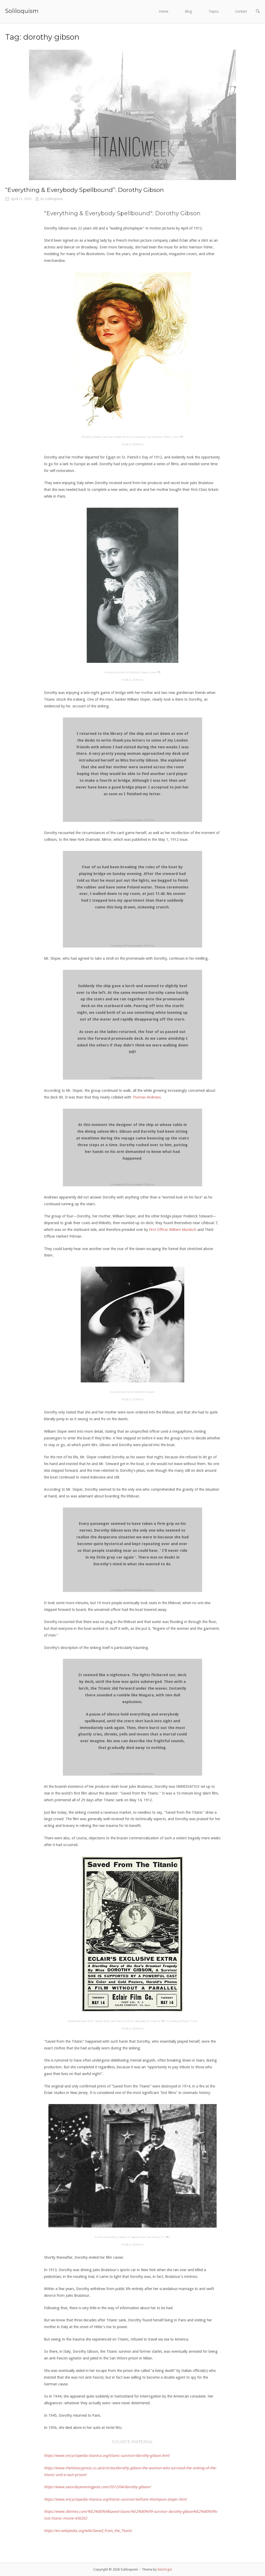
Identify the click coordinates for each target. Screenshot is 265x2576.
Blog (188, 11)
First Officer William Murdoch (172, 1230)
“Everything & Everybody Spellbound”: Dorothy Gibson (84, 189)
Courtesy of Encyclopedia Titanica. (132, 820)
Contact (241, 11)
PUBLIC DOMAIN (133, 444)
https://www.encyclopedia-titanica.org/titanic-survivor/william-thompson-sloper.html (115, 2499)
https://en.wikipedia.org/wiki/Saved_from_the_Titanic (88, 2531)
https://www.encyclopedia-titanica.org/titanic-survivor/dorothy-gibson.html (107, 2455)
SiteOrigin (164, 2569)
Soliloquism (21, 11)
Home (163, 11)
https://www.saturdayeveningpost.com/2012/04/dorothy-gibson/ (97, 2487)
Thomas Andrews (146, 1097)
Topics (214, 11)
